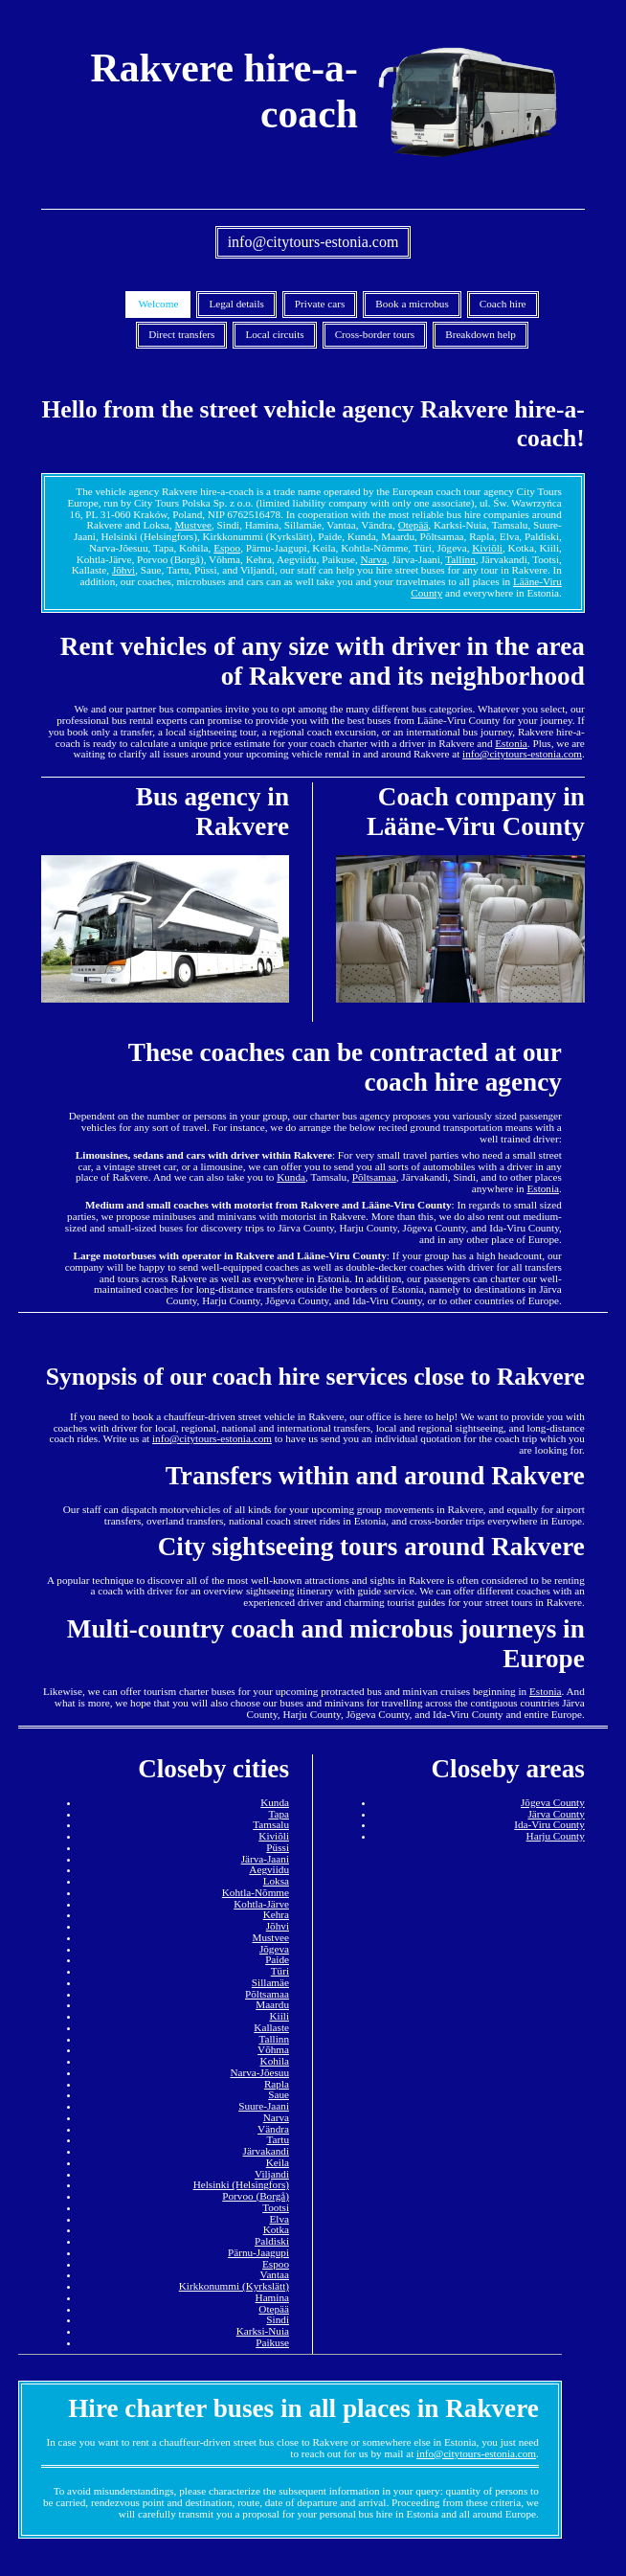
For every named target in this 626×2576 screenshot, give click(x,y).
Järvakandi (266, 2151)
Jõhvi (123, 570)
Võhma (273, 2049)
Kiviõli (487, 548)
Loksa (276, 1881)
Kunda (291, 1177)
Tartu (278, 2139)
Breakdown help (480, 334)
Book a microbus (411, 303)
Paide (277, 1959)
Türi (280, 1971)
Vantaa (274, 2274)
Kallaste (271, 2027)
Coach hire (503, 303)
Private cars (320, 303)
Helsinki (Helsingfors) (241, 2184)
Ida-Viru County (549, 1824)
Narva (374, 559)
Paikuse (272, 2342)
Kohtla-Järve (261, 1903)
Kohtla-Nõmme (255, 1892)
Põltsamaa (374, 1177)
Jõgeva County (553, 1802)
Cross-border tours (375, 334)
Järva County (555, 1813)
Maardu (272, 2004)
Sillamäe (270, 1982)
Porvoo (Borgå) (255, 2196)
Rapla (276, 2084)
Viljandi (272, 2174)
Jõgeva (274, 1949)
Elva (279, 2219)
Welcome (158, 303)
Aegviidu (269, 1869)
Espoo (226, 548)
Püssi (277, 1847)
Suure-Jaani (263, 2106)
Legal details (236, 303)
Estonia (511, 743)
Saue (278, 2094)
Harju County (555, 1836)
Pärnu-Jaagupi (258, 2252)
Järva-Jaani (265, 1858)
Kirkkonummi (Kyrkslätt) (234, 2286)
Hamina (272, 2297)
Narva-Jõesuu (259, 2072)
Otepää (413, 525)
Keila (277, 2162)
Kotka (276, 2229)
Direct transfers (181, 334)
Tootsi (275, 2207)
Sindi (277, 2319)
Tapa (278, 1813)
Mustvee (193, 525)
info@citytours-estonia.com (313, 242)
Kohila (274, 2061)
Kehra (276, 1914)
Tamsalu (271, 1824)
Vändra (273, 2129)
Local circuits (274, 334)
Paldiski (272, 2241)
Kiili (279, 2016)
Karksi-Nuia (262, 2331)
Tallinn (460, 559)
